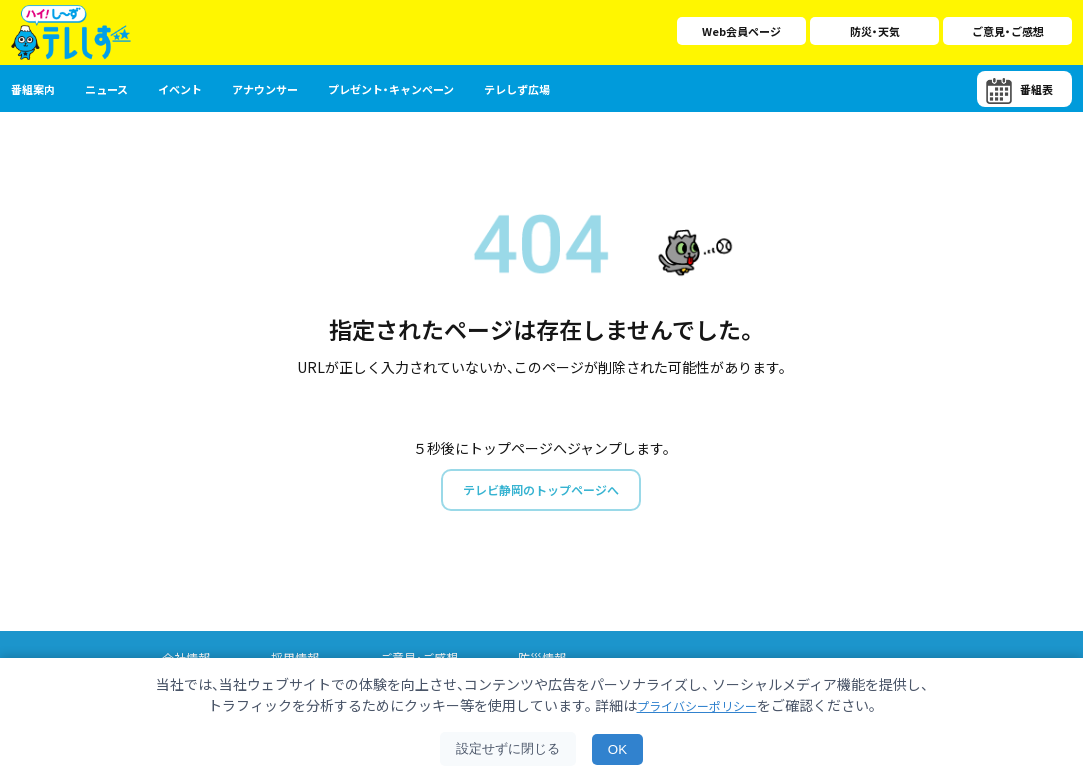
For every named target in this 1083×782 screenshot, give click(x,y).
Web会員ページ (741, 31)
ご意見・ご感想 (1008, 31)
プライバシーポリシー (697, 705)
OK (617, 749)
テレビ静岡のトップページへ (541, 491)
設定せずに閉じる (508, 748)
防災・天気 (875, 31)
